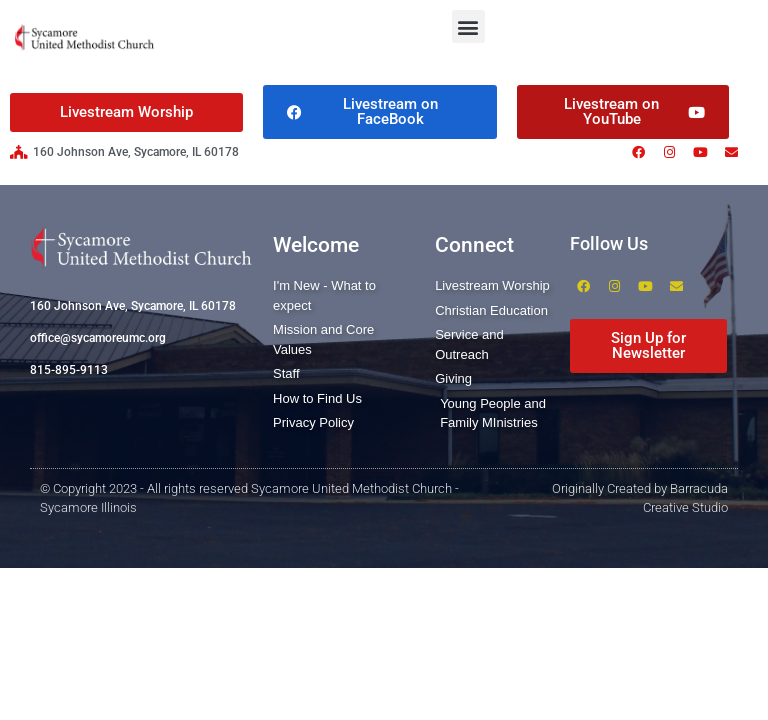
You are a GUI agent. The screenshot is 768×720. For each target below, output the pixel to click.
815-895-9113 (69, 370)
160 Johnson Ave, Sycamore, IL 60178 (133, 306)
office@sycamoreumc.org (98, 338)
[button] (468, 26)
